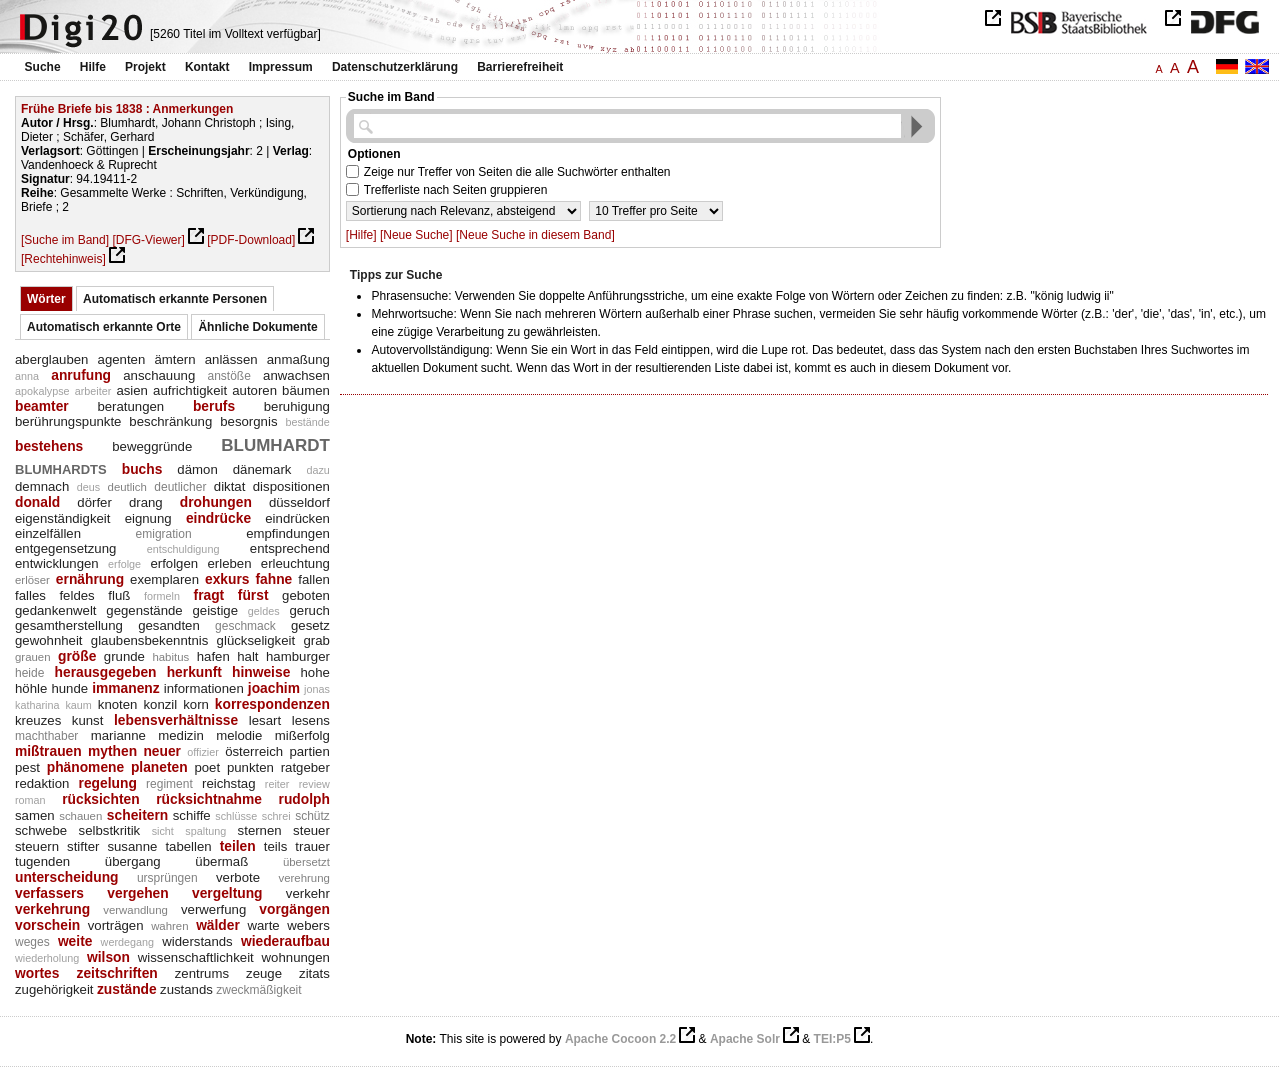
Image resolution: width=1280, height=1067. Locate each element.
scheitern (137, 815)
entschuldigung (183, 549)
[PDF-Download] (251, 240)
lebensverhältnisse (176, 720)
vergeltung (227, 893)
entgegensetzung (65, 548)
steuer (311, 830)
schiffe (192, 815)
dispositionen (291, 486)
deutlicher (180, 487)
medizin (181, 735)
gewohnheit (49, 640)
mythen (112, 751)
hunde (69, 688)
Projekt (145, 67)
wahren (169, 926)
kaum (78, 705)
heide (29, 673)
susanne (132, 846)
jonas (317, 689)
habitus (170, 657)
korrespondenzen (272, 704)
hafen (213, 656)
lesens (311, 720)
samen (35, 815)
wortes (37, 973)
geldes (264, 611)
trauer (312, 846)
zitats (314, 973)
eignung (148, 518)
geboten (306, 595)
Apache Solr (745, 1039)
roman (30, 800)
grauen (33, 657)
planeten (159, 767)
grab (316, 640)
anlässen (231, 359)
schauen (80, 816)
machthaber (46, 736)
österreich (254, 751)
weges (32, 942)
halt (247, 656)
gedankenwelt (55, 610)
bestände (307, 422)
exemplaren (164, 579)
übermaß (221, 861)
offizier (203, 752)
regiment (169, 784)
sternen (260, 830)
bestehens (49, 446)
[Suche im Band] (65, 240)
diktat (230, 486)
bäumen (306, 390)
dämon (197, 469)
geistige (216, 610)
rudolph (304, 799)
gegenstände (144, 610)
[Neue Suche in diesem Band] (535, 235)
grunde (124, 656)
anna (27, 376)
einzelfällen (48, 533)
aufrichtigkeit (190, 390)
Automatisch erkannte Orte (104, 327)
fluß (119, 595)
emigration (164, 534)
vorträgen (116, 925)
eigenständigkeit (62, 518)
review (314, 784)
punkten (250, 767)
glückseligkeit (256, 640)
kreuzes (38, 720)
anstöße (228, 376)
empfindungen (288, 533)
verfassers (49, 893)
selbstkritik (110, 830)
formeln (162, 596)
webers (308, 925)
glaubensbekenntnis (149, 640)
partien (309, 751)
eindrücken (297, 518)
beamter (42, 406)
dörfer (94, 502)
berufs (214, 406)
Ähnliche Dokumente (257, 327)
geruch (310, 610)
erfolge (124, 564)
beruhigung (297, 406)
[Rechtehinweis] (63, 259)
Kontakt (207, 67)
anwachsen (296, 375)
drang (146, 502)
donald (37, 502)
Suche (43, 67)
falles (30, 595)
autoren (254, 390)
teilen (238, 846)
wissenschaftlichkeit (196, 957)
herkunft (194, 672)
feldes (76, 595)
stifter (83, 846)
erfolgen (174, 563)
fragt (209, 595)
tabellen (188, 846)
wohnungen (296, 957)
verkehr (308, 893)
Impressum (281, 67)
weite (75, 941)
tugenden (42, 861)
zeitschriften (116, 973)
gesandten (169, 625)
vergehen (137, 893)
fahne (273, 579)
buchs (142, 469)
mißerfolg (302, 735)
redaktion (42, 783)
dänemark (262, 469)
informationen (204, 688)
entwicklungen (57, 563)
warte (263, 925)
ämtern (174, 359)
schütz (312, 816)
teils (275, 846)
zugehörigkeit (54, 989)
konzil (160, 704)
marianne (118, 735)
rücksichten (100, 799)
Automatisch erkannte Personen (175, 299)
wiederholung (47, 958)
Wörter (46, 299)
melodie (239, 735)
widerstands (197, 941)
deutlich (127, 487)
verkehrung (52, 909)
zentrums (202, 973)
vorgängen (294, 909)
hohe (314, 672)
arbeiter (93, 391)
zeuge (264, 973)
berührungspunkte (68, 421)
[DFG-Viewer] (148, 240)
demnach (42, 486)
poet (207, 767)
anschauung (159, 375)
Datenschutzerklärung (395, 67)
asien (132, 390)
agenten (122, 359)
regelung (108, 783)
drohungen (216, 502)
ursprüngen (167, 878)
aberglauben (51, 359)
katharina (37, 705)
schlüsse (236, 816)
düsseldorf (299, 502)
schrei (276, 816)
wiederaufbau (285, 941)
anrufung (81, 375)
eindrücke (218, 518)
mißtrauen (48, 751)
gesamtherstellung (69, 625)
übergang (133, 861)
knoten (118, 704)
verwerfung (213, 909)
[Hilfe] (361, 235)
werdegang (127, 942)
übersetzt (306, 862)
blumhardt (275, 442)
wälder (218, 925)
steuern (37, 846)
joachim (274, 688)
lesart (265, 720)
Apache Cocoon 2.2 (620, 1039)
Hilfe (93, 67)
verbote (238, 877)
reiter (277, 784)
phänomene (85, 767)
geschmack (245, 626)
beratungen (130, 406)
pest (27, 767)
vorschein (47, 925)
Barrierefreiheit (520, 67)
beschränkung (170, 421)
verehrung (303, 878)
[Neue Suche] (416, 235)
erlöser (32, 580)
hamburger (298, 656)
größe (77, 656)
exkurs (227, 579)
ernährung (90, 579)
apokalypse (42, 391)
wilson (108, 957)
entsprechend (290, 548)
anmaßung (298, 359)
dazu (317, 470)
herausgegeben (106, 672)
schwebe (41, 830)
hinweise (261, 672)
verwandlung (135, 910)
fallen (314, 579)
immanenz (125, 688)
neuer (162, 751)
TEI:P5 (832, 1039)
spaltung (205, 831)
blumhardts (61, 467)
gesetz (310, 625)
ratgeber (305, 767)
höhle (31, 688)
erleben (229, 563)
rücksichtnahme (209, 799)
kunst (88, 720)
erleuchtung (295, 563)
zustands (186, 989)
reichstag (229, 783)
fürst (253, 595)
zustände (127, 989)
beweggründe (152, 446)
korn (196, 704)
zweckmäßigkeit (258, 990)
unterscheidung (66, 877)
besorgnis (248, 421)
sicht (163, 831)
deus (88, 487)
